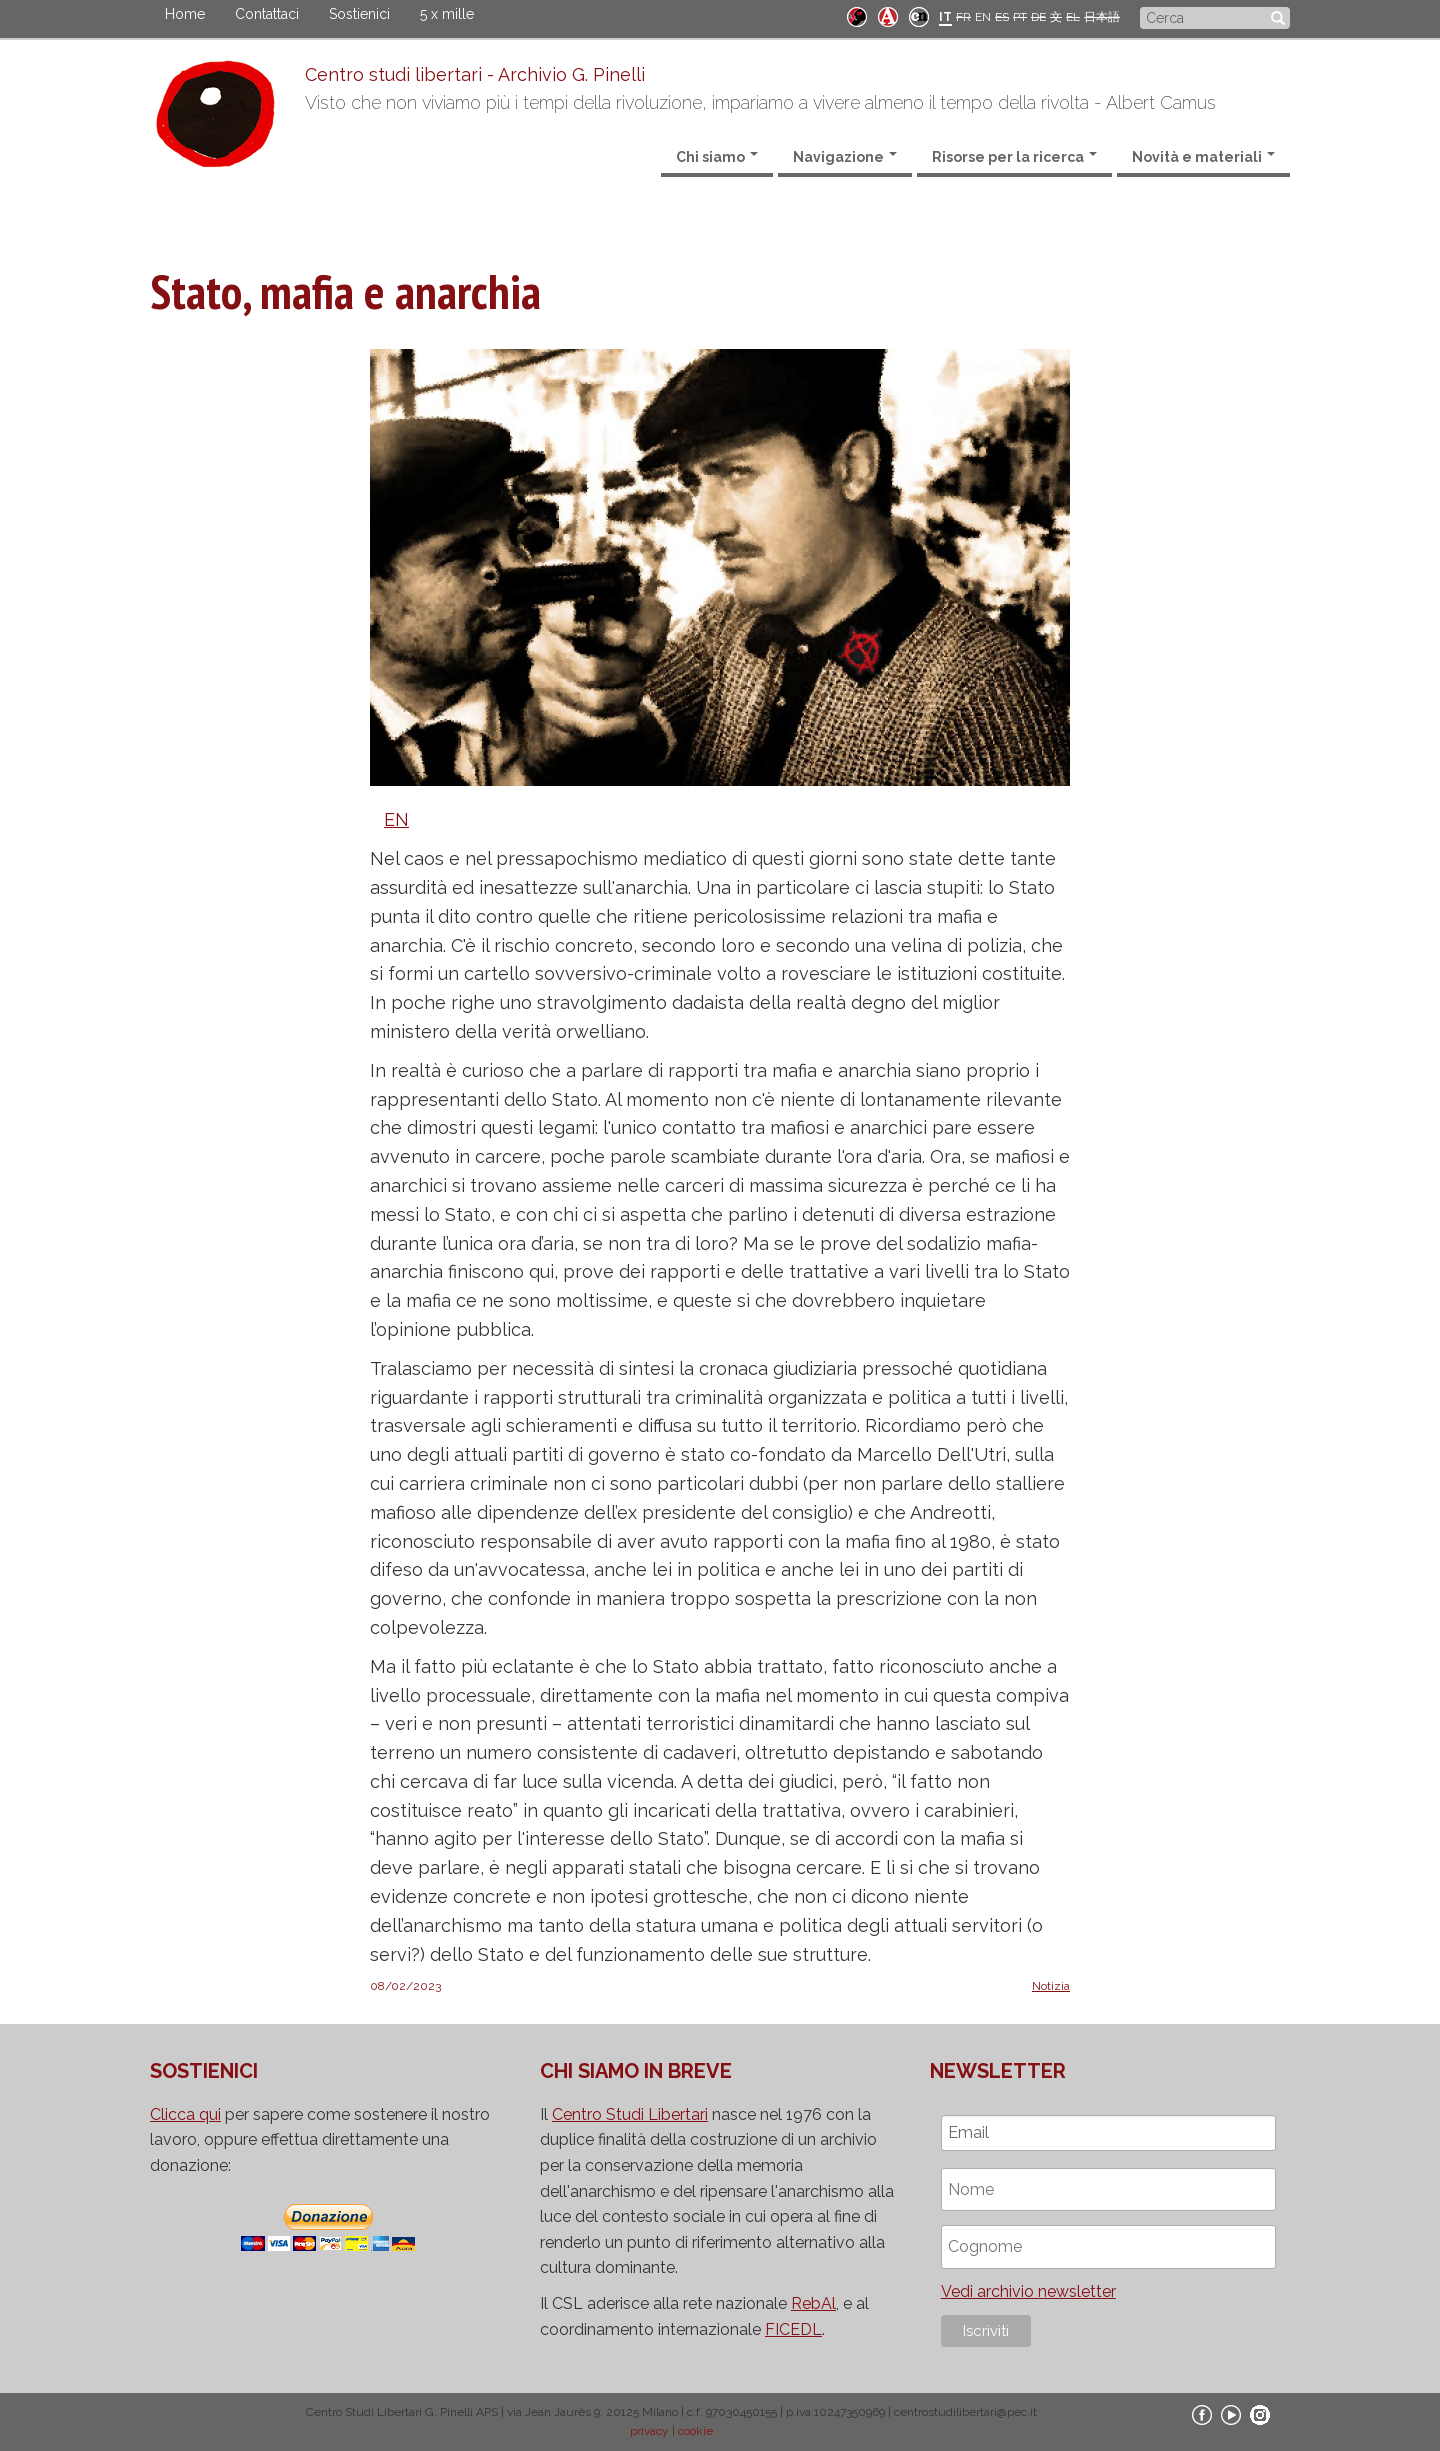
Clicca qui (185, 2114)
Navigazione (845, 157)
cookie (695, 2431)
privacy (649, 2431)
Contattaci (267, 14)
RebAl (813, 2303)
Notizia (1051, 1986)
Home (185, 14)
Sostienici (359, 14)
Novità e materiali (1203, 157)
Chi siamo (717, 157)
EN (983, 17)
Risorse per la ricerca (1014, 157)
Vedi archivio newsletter (1028, 2291)
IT (945, 17)
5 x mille (447, 14)
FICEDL (793, 2329)
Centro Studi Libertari (630, 2114)
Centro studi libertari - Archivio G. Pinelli (475, 74)
